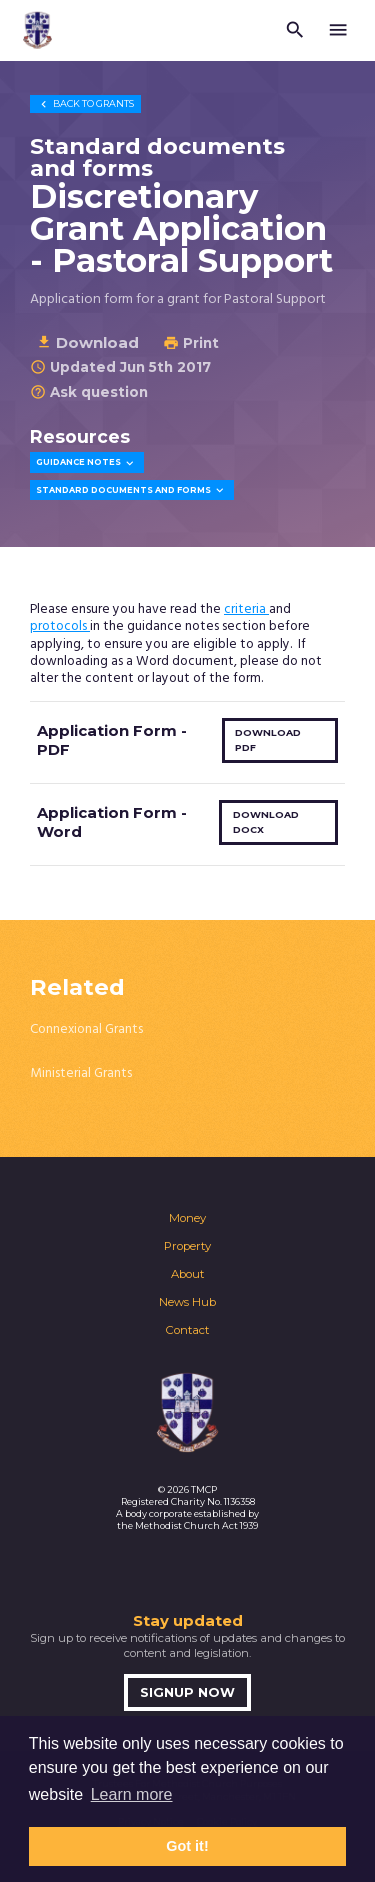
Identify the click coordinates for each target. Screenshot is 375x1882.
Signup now (187, 1692)
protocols (60, 626)
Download (87, 342)
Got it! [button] (187, 1846)
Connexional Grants (86, 1029)
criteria (246, 609)
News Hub (187, 1302)
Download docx (266, 822)
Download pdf (268, 740)
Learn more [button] (132, 1794)
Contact (187, 1330)
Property (187, 1246)
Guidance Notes (86, 463)
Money (187, 1218)
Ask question (89, 392)
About (187, 1274)
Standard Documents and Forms (131, 490)
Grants (85, 103)
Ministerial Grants (81, 1073)
